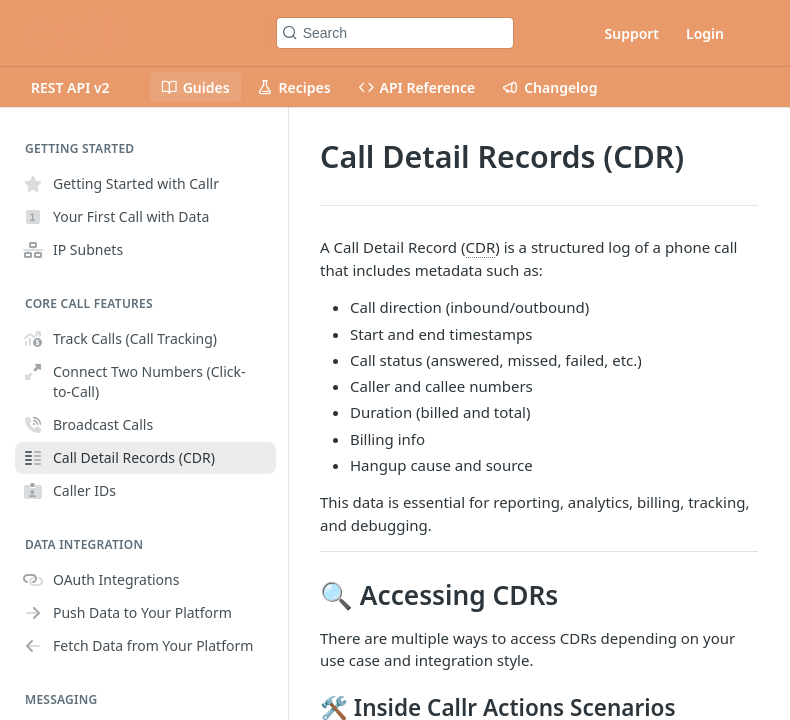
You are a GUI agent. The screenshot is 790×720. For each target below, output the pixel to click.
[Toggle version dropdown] (82, 87)
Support (632, 33)
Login (705, 33)
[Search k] (395, 33)
